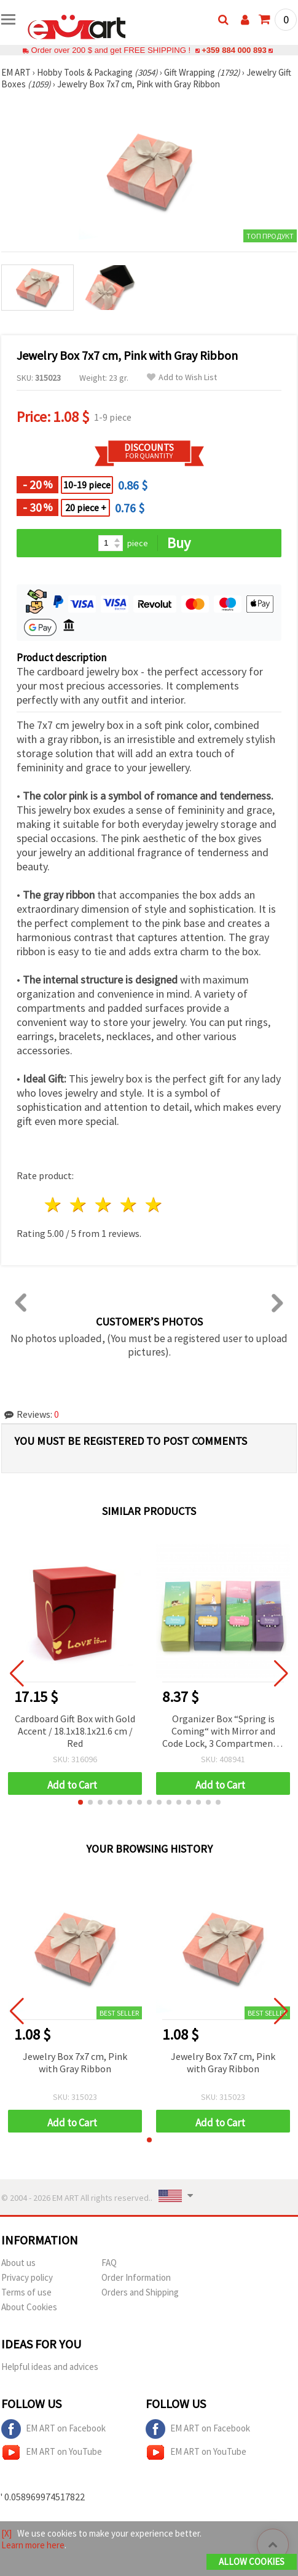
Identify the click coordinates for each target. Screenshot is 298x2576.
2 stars (79, 1204)
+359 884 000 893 (234, 50)
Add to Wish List (182, 377)
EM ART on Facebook (53, 2429)
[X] (6, 2533)
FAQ (109, 2262)
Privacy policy (27, 2277)
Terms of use (26, 2292)
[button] (80, 1802)
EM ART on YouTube (51, 2452)
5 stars (154, 1204)
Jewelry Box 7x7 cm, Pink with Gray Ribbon (75, 2062)
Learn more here (33, 2545)
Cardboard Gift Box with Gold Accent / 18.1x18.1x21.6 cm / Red (75, 1730)
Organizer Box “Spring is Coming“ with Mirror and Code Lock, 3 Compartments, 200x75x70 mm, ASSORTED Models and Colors (223, 1731)
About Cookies (29, 2307)
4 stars (128, 1204)
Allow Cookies (251, 2561)
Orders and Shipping (140, 2292)
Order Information (136, 2277)
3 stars (104, 1204)
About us (18, 2262)
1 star (53, 1204)
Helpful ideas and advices (49, 2366)
